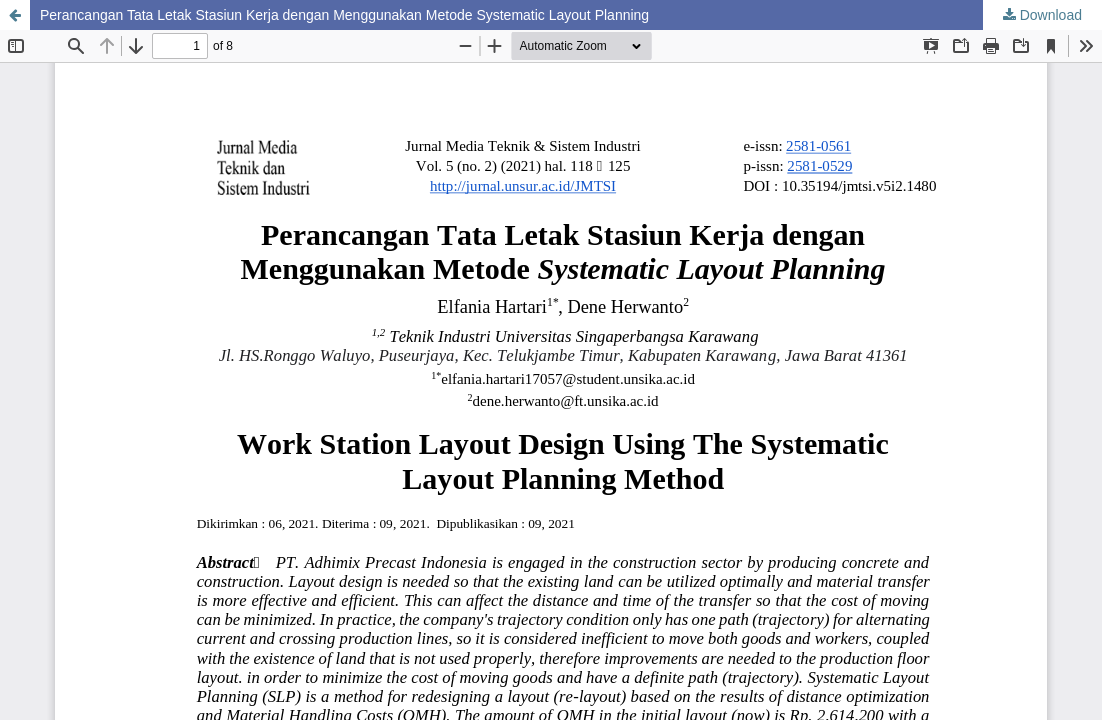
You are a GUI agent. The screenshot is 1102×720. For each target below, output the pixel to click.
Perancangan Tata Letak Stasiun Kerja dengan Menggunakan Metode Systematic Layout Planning (344, 15)
